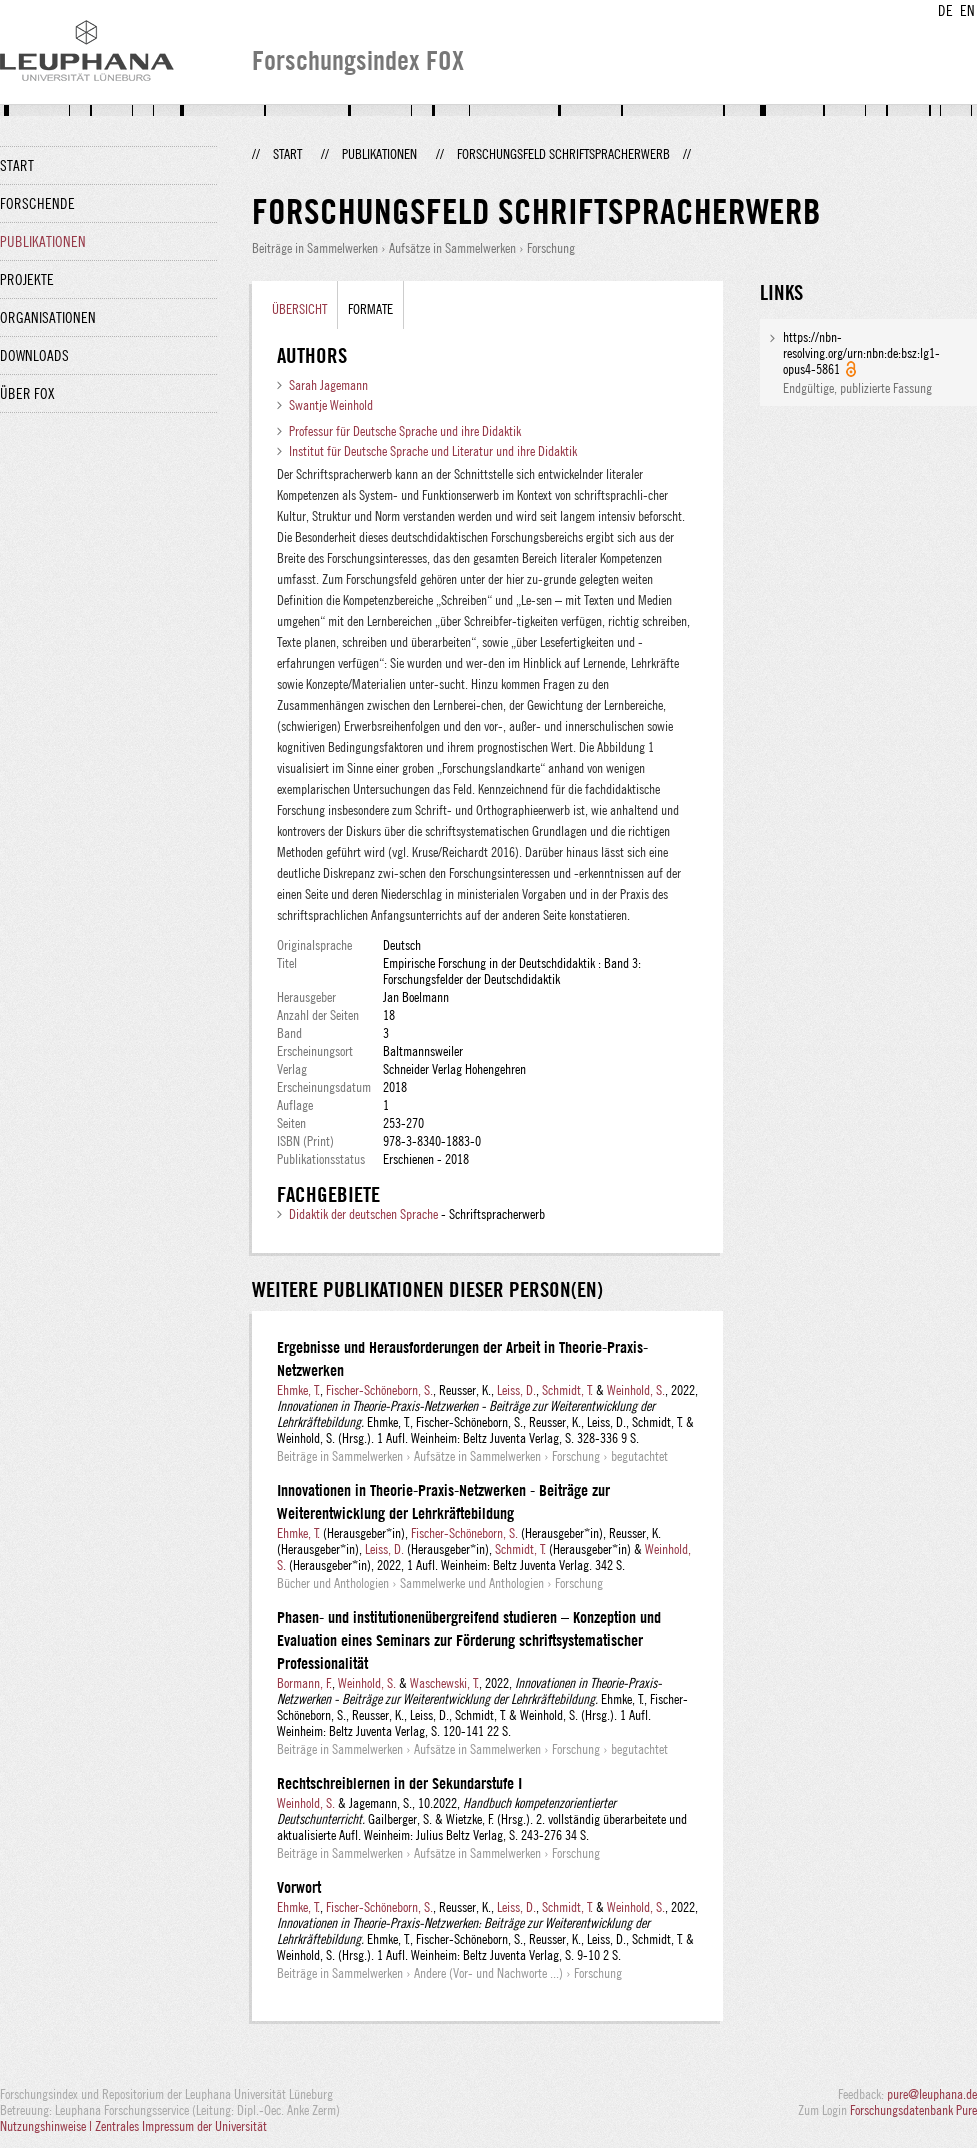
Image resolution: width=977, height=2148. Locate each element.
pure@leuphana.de (932, 2094)
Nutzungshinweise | (47, 2126)
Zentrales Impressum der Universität (181, 2126)
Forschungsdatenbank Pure (913, 2110)
